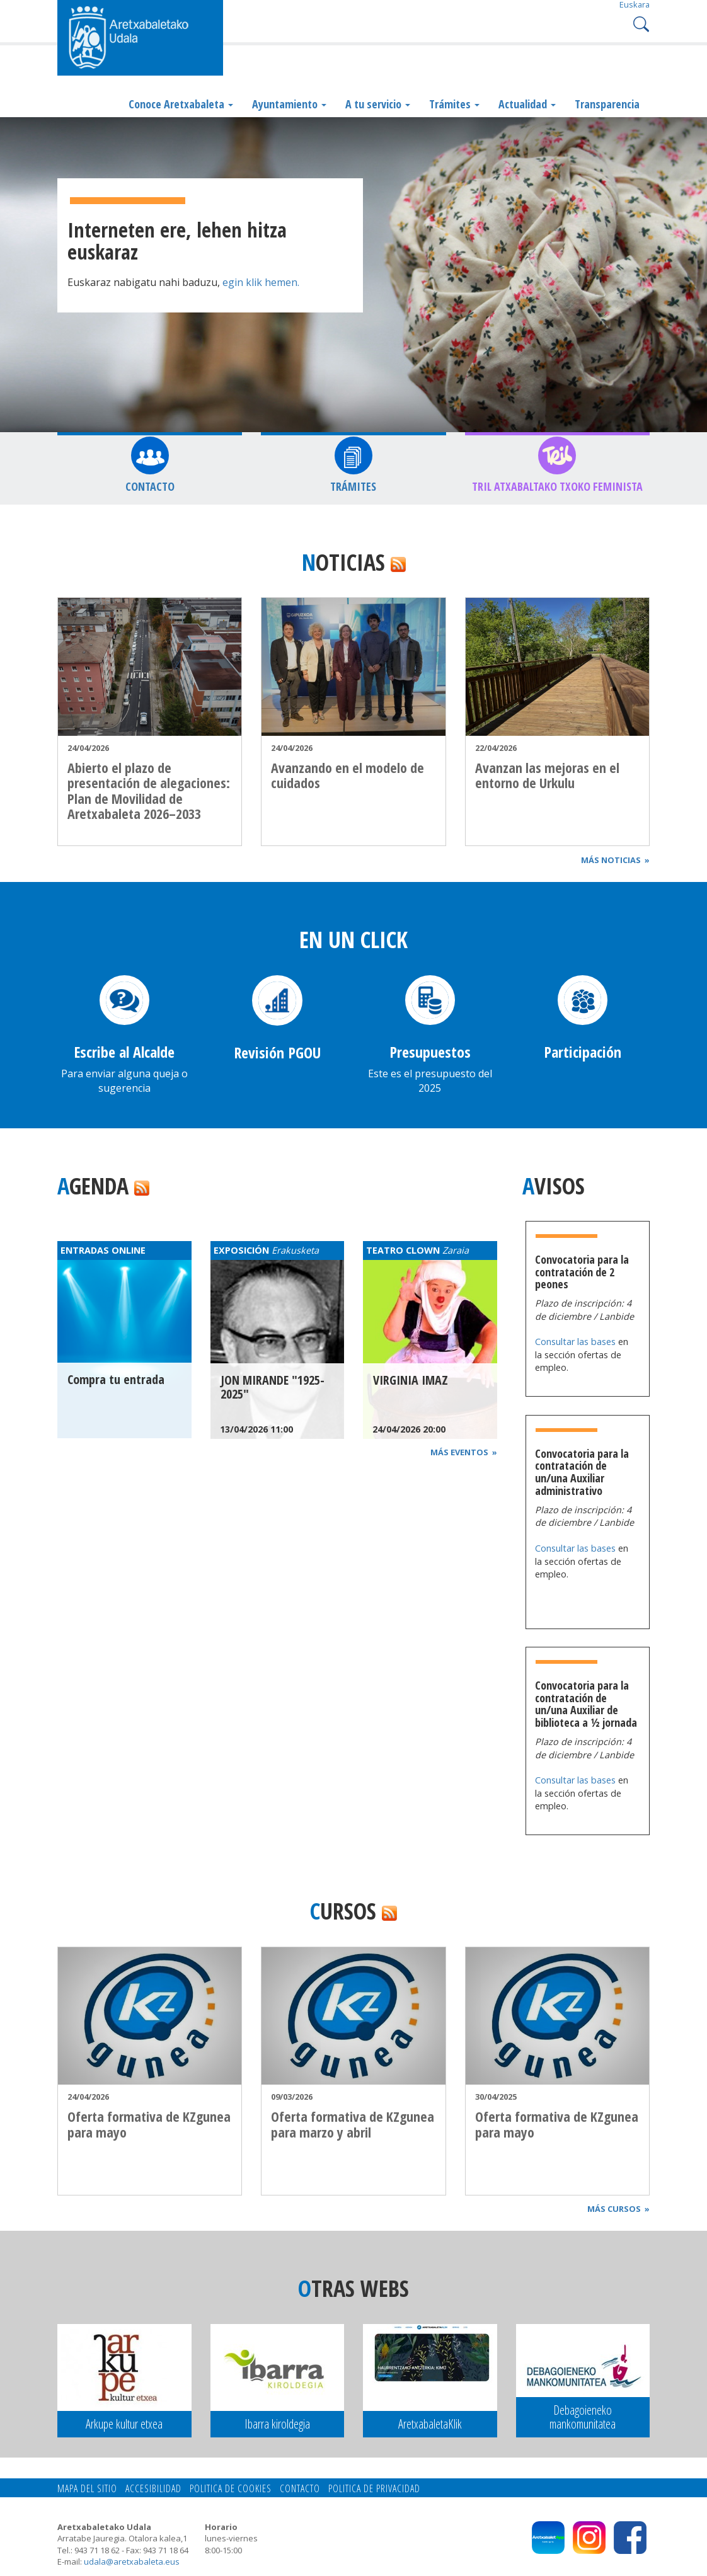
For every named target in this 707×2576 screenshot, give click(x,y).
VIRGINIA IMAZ (410, 1379)
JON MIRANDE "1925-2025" (273, 1386)
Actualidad (527, 104)
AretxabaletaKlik (430, 2423)
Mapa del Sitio (87, 2488)
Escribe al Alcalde (124, 1051)
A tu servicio (377, 104)
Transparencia (607, 104)
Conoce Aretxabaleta (181, 104)
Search (640, 23)
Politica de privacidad (374, 2488)
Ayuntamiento (289, 104)
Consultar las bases (576, 1342)
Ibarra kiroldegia (277, 2423)
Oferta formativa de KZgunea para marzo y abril (352, 2124)
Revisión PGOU (277, 1052)
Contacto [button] (150, 486)
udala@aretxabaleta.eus (132, 2561)
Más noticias (615, 860)
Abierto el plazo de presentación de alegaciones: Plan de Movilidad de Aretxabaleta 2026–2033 (148, 790)
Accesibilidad (153, 2488)
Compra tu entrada (115, 1379)
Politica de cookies (231, 2488)
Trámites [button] (353, 486)
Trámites (454, 104)
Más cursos (618, 2208)
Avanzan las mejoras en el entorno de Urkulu (547, 775)
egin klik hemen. (259, 282)
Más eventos (463, 1452)
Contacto (300, 2488)
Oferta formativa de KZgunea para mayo (149, 2124)
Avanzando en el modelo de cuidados (347, 775)
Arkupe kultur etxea (124, 2423)
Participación (582, 1051)
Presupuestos (430, 1051)
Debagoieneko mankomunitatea (582, 2416)
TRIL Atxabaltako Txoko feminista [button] (557, 486)
